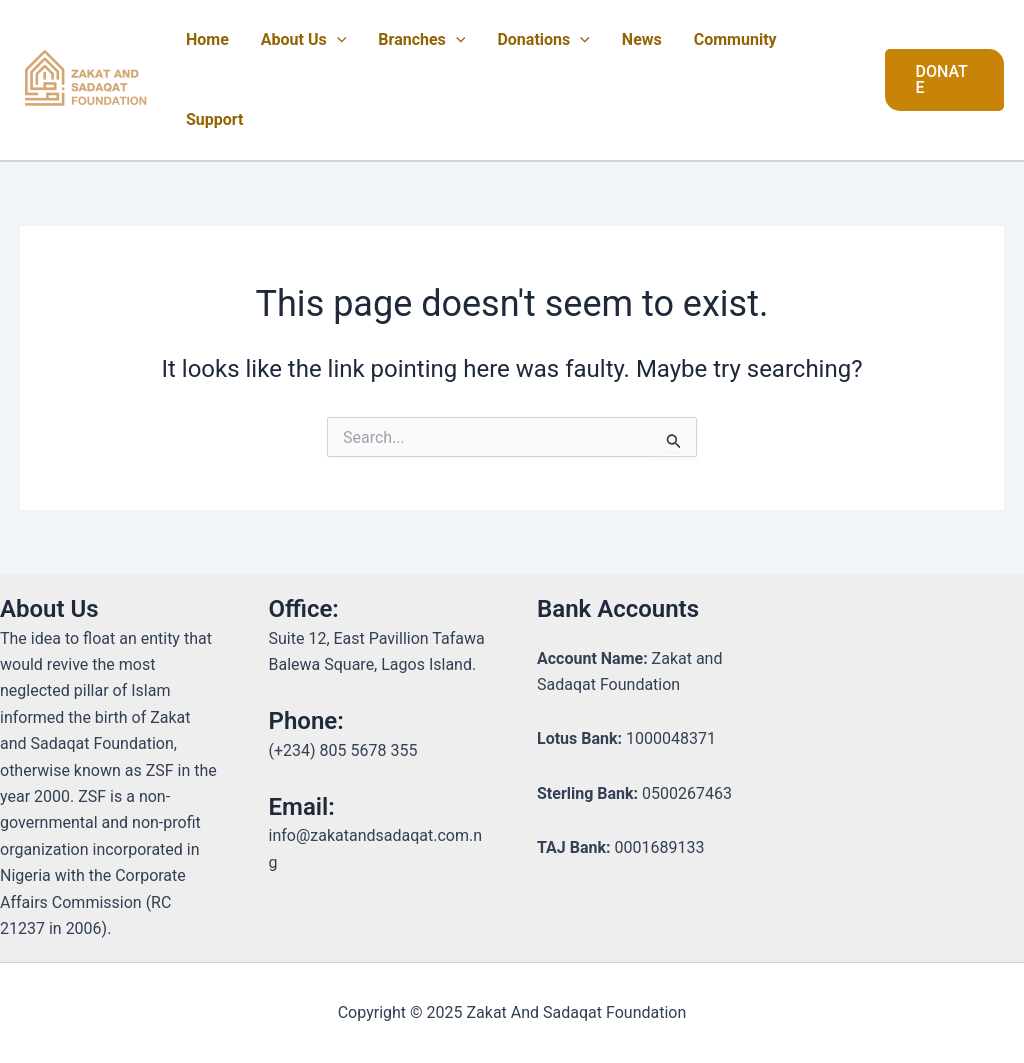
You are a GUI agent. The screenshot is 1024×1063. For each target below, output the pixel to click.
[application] (337, 40)
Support (215, 119)
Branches (421, 40)
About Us (304, 40)
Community (735, 39)
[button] (944, 80)
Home (207, 39)
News (642, 39)
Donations (543, 40)
